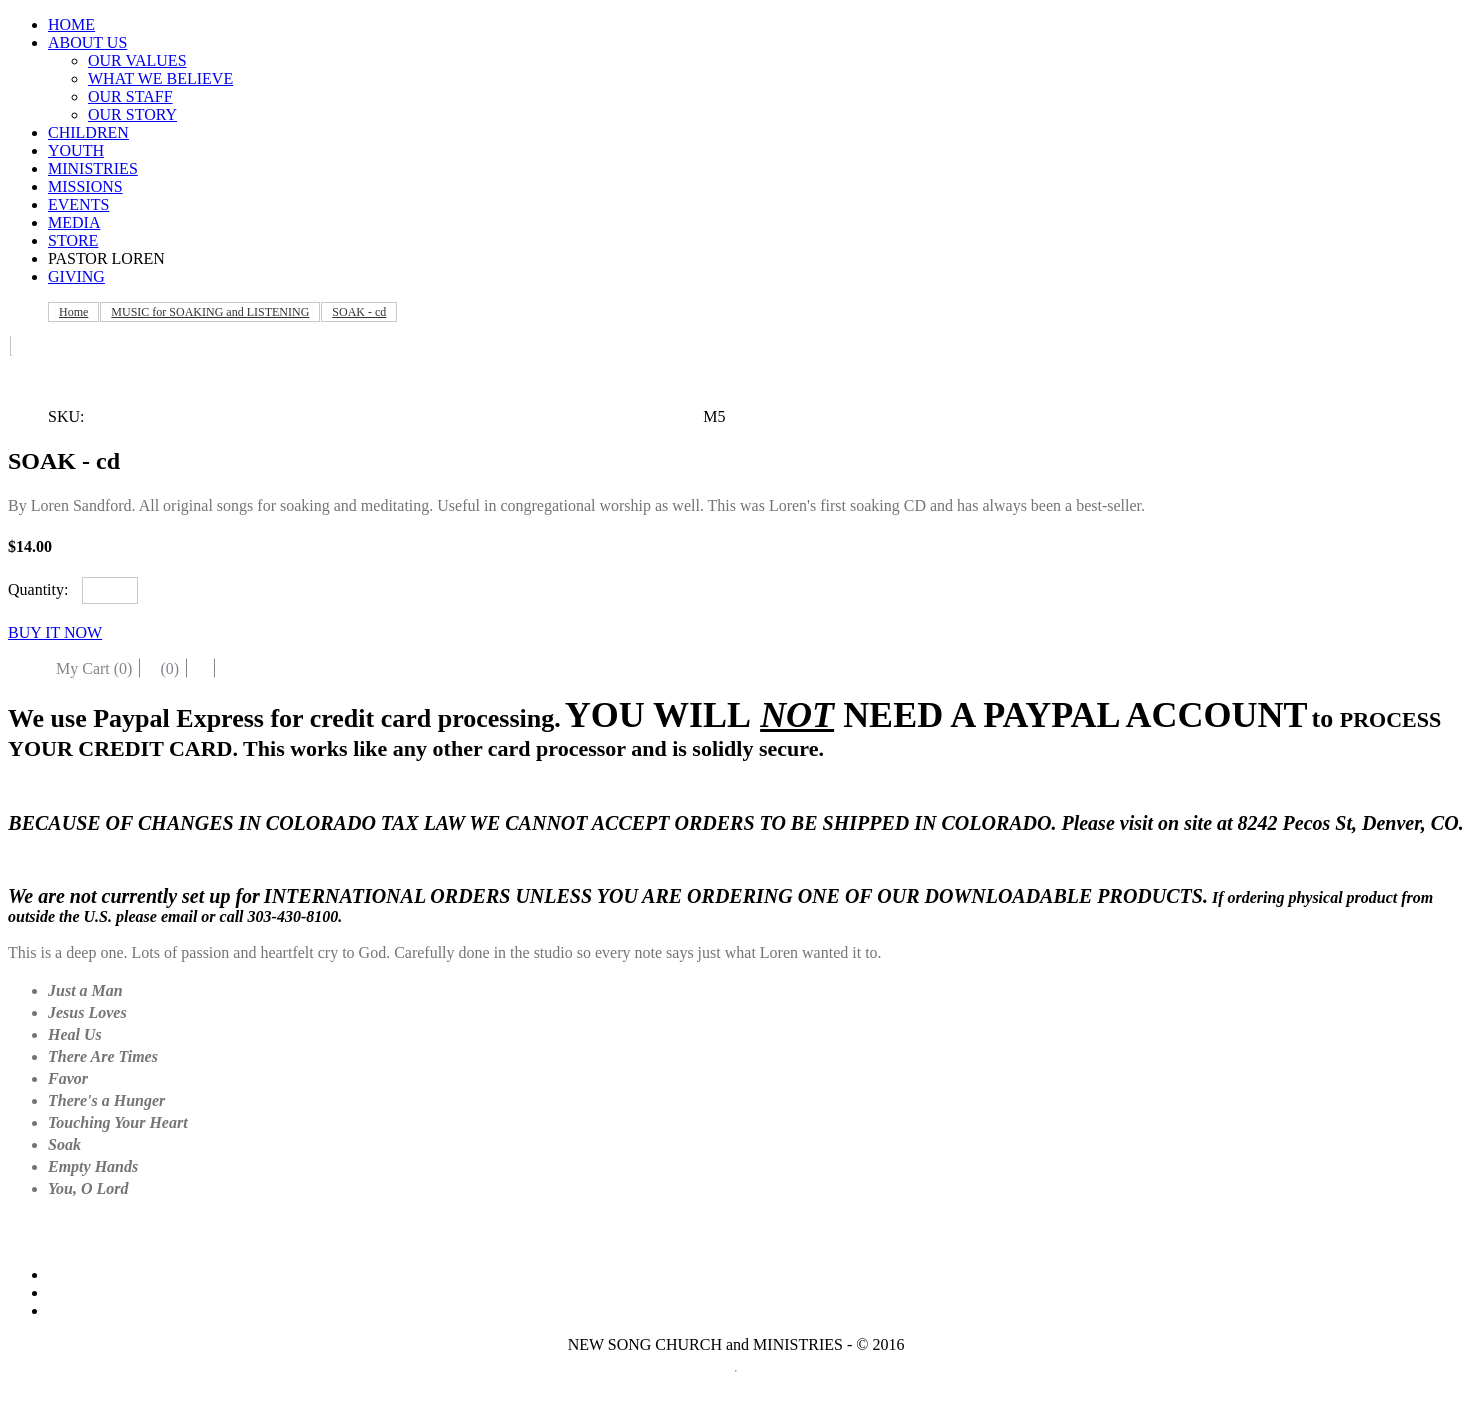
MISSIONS (85, 186)
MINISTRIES (93, 168)
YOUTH (76, 150)
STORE (73, 240)
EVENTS (78, 204)
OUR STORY (132, 114)
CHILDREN (88, 132)
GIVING (76, 276)
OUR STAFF (130, 96)
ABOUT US (87, 42)
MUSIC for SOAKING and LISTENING (210, 312)
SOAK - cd (359, 312)
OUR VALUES (137, 60)
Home (73, 312)
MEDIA (74, 222)
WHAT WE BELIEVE (160, 78)
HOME (71, 24)
